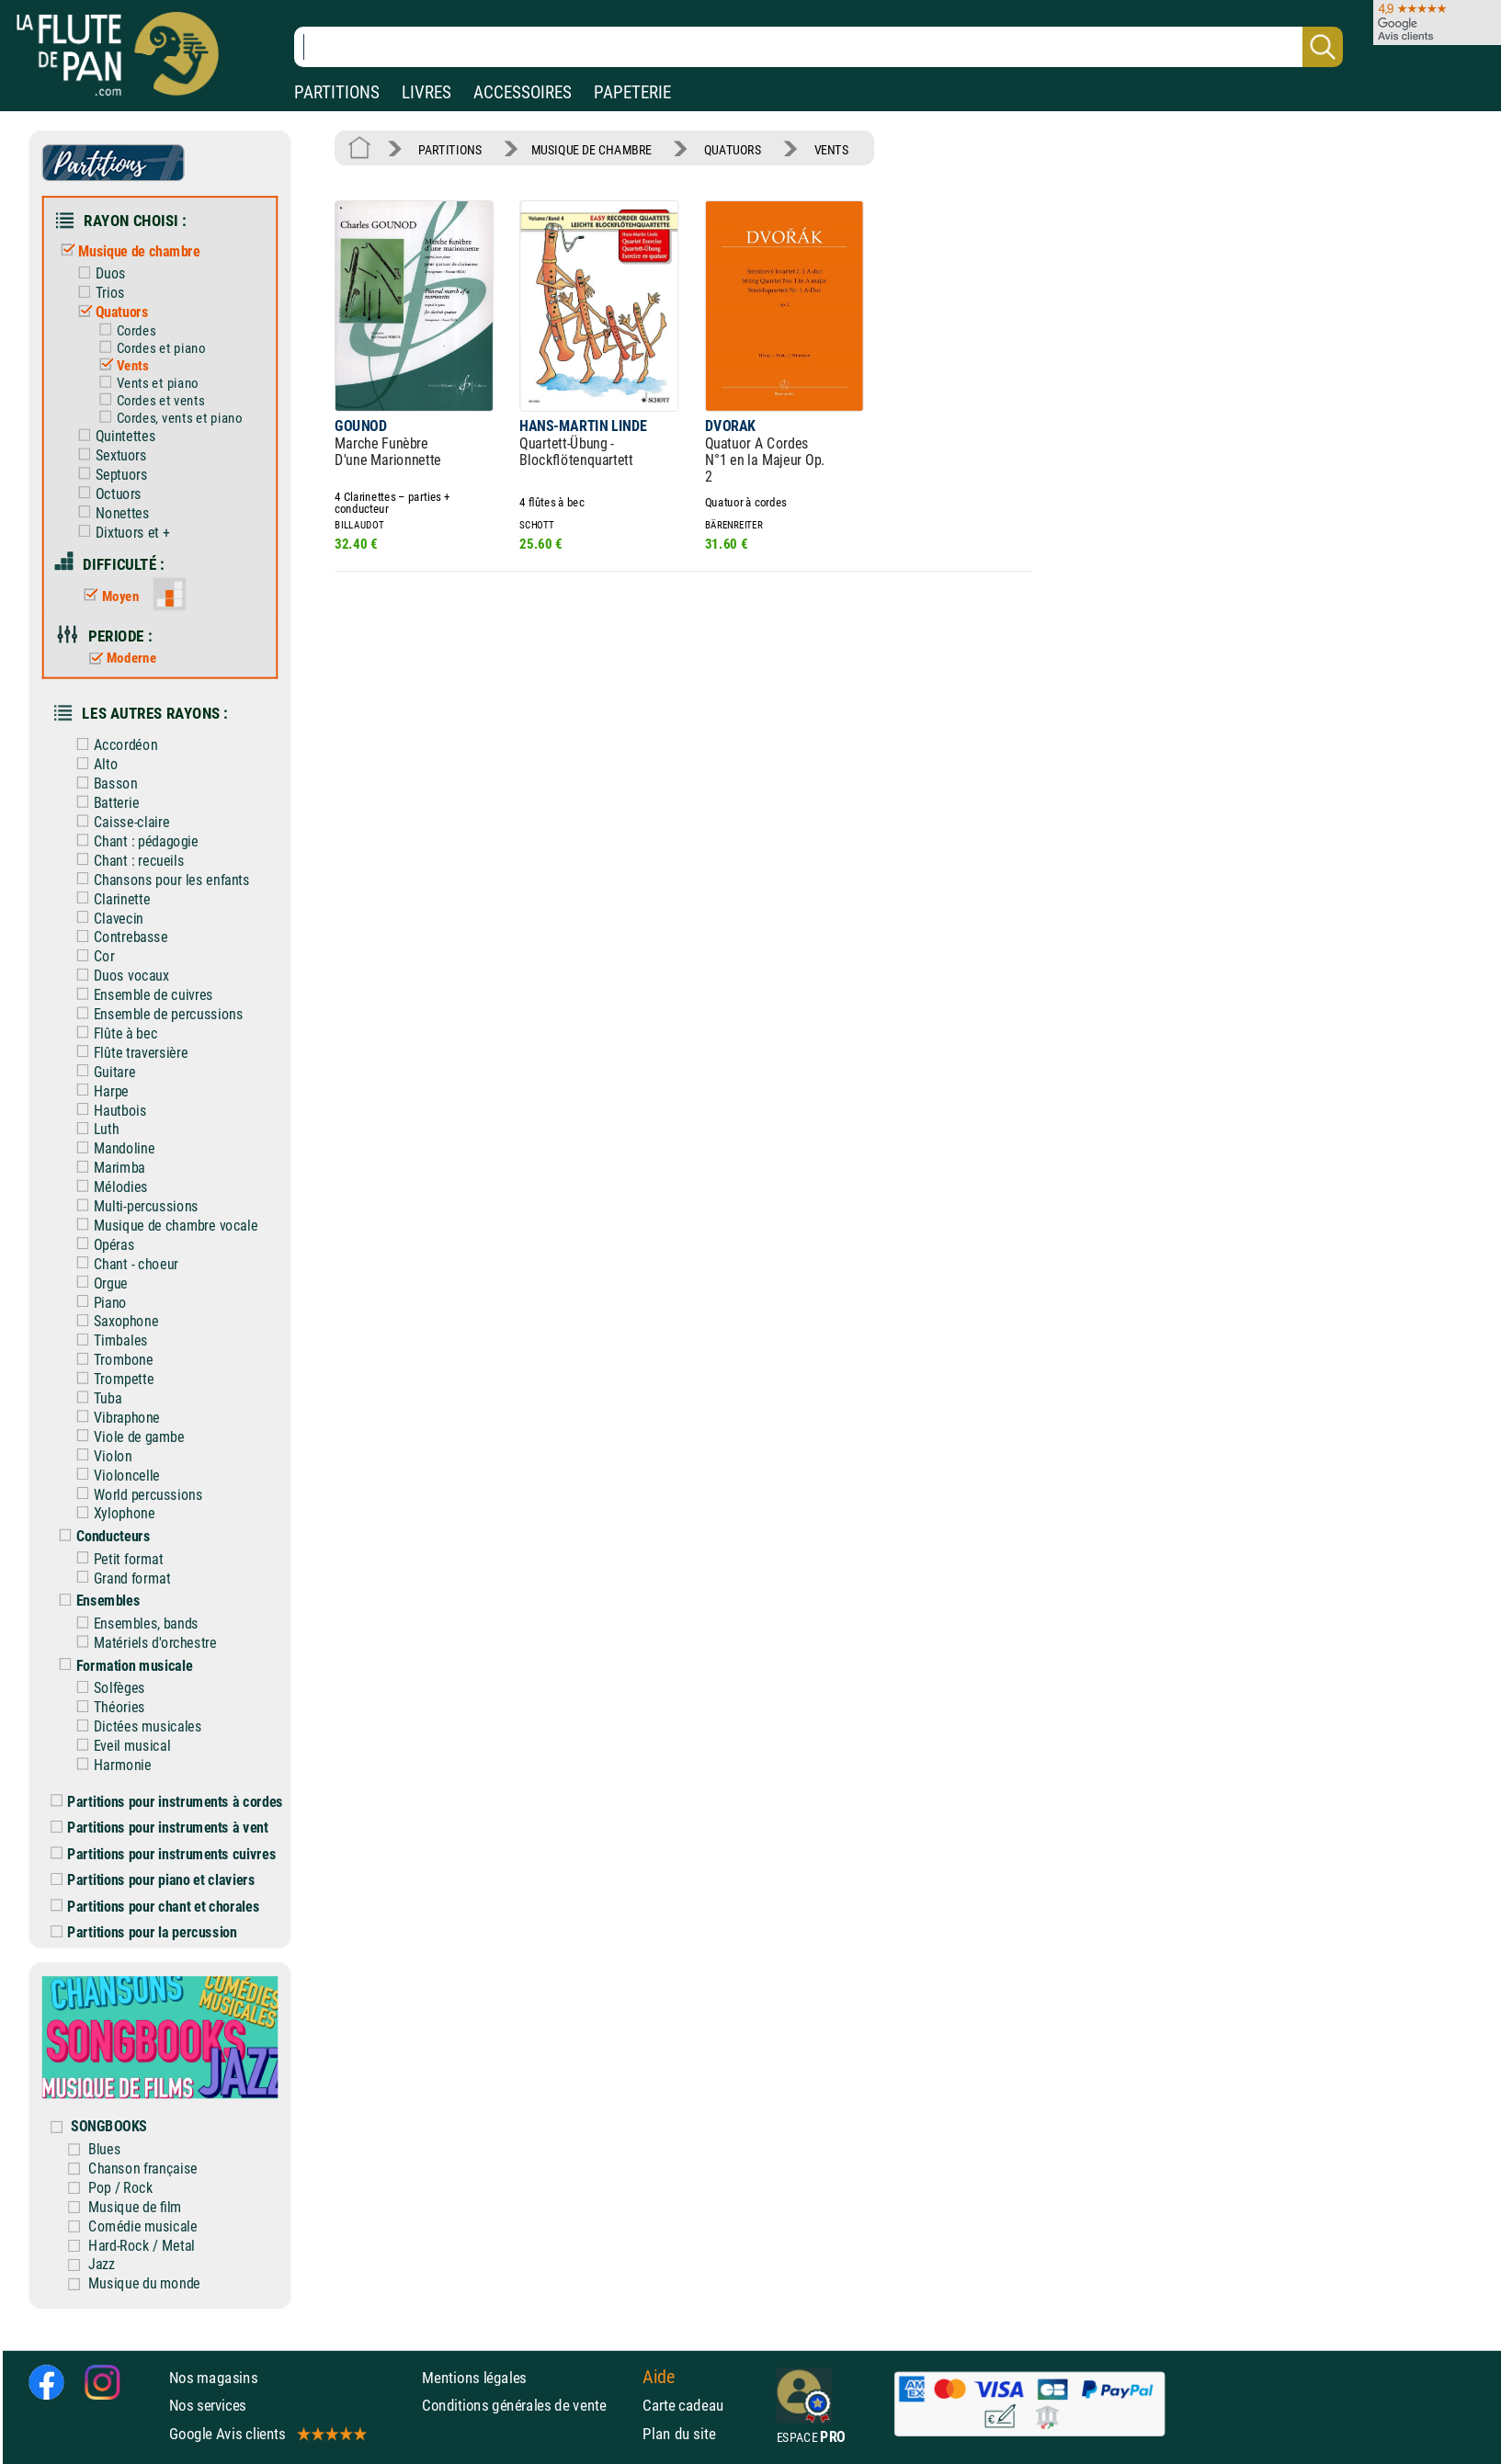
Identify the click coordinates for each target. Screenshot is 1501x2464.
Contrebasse (117, 937)
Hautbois (107, 1109)
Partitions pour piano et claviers (153, 1880)
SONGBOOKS (109, 2126)
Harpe (98, 1090)
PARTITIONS (337, 92)
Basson (102, 783)
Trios (97, 292)
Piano (97, 1302)
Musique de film (135, 2207)
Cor (91, 956)
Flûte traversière (128, 1053)
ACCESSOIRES (522, 92)
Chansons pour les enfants (159, 880)
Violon (99, 1456)
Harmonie (109, 1765)
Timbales (107, 1340)
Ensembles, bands (133, 1623)
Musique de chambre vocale (162, 1225)
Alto (93, 764)
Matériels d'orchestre (142, 1643)
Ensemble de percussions (155, 1014)
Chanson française (143, 2168)
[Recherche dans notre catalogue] (818, 47)
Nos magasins (213, 2377)
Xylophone (111, 1513)
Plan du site (678, 2433)
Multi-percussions (133, 1206)
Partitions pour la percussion (143, 1932)
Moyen (107, 596)
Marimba (106, 1167)
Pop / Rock (120, 2188)
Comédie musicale (143, 2225)
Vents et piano (145, 383)
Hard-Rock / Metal (141, 2245)
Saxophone (113, 1321)
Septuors (109, 474)
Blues (104, 2149)
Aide (658, 2377)
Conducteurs (100, 1536)
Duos (98, 273)
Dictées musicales (134, 1726)
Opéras (101, 1245)
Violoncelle (114, 1474)
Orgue (98, 1282)
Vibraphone (114, 1417)
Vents (120, 366)
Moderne (119, 658)
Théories (106, 1707)
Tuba (94, 1398)
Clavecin (105, 917)
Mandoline (111, 1148)
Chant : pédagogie (133, 841)
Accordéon (112, 745)
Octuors (106, 494)
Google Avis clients (267, 2433)
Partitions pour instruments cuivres (163, 1854)
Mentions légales (474, 2377)
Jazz (101, 2264)
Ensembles (95, 1600)
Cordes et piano (148, 348)
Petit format (116, 1559)
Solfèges (106, 1688)
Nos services (208, 2405)
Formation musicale (121, 1666)
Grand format (119, 1578)
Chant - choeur (123, 1264)
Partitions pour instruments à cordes (167, 1802)
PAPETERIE (632, 92)
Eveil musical (119, 1745)
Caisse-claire (118, 822)
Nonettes (109, 513)
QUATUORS (733, 149)
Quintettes (112, 436)
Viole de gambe (126, 1437)
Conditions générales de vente (528, 2405)
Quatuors (109, 312)
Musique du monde (144, 2283)
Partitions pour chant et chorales (155, 1906)
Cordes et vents (148, 400)
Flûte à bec (112, 1033)
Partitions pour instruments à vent (159, 1827)
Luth (93, 1129)
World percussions (135, 1494)
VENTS (831, 149)
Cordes (123, 331)
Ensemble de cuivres (140, 995)
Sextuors (108, 455)
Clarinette (109, 898)
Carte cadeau (682, 2405)
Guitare (101, 1072)
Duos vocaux (118, 975)
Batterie (103, 803)
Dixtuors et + (119, 531)
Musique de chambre (126, 251)
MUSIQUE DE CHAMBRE (591, 149)
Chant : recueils (126, 860)
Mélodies (107, 1187)
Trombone (110, 1359)
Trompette (111, 1379)
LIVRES (426, 92)
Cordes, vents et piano (166, 418)
